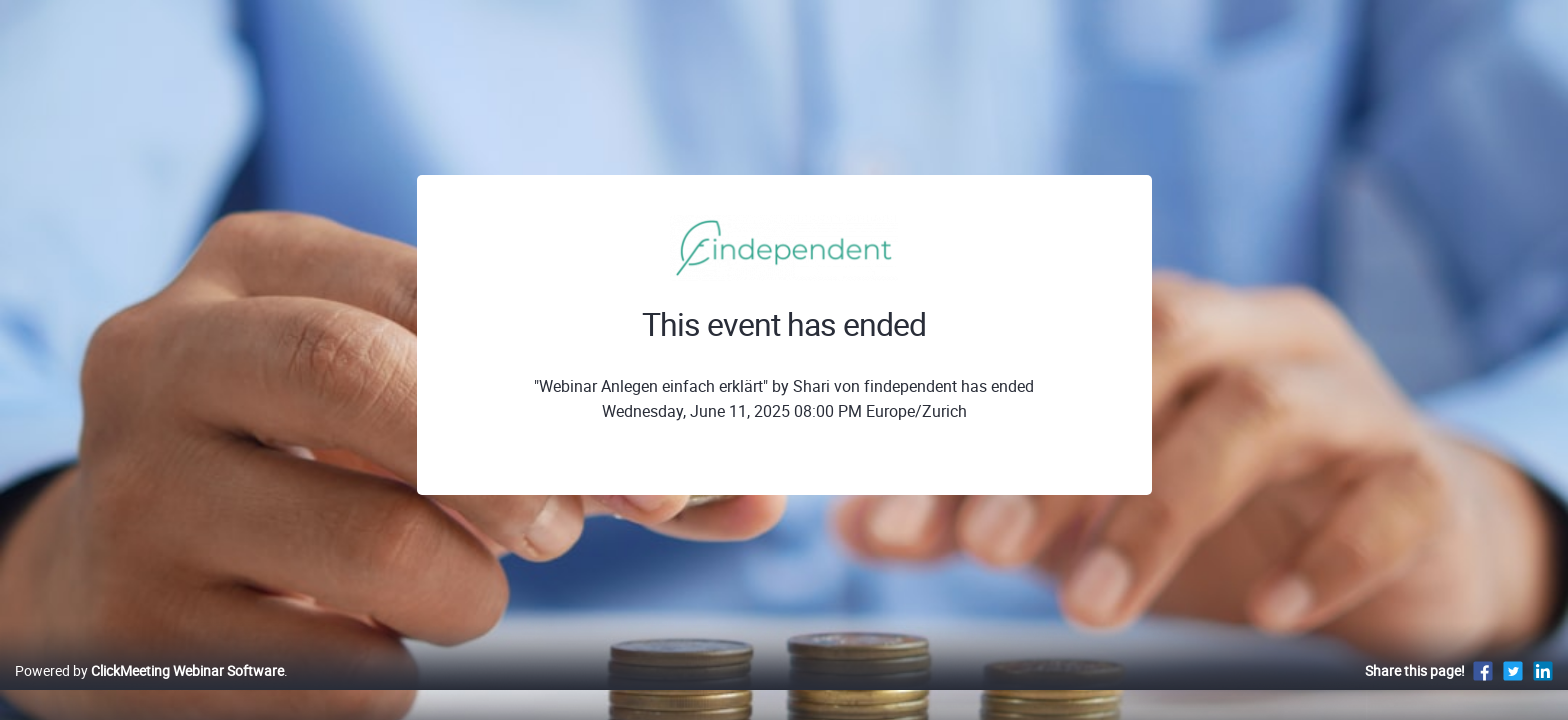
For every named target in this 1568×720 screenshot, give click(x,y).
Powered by (149, 691)
